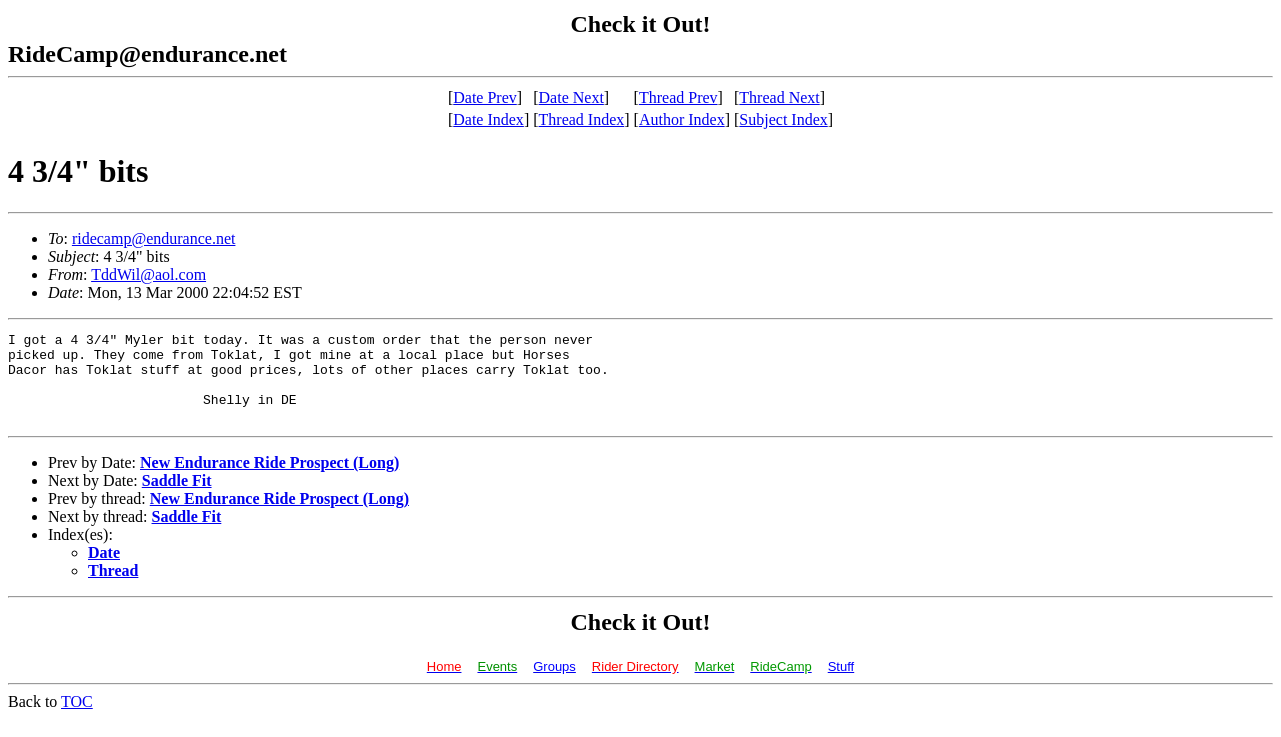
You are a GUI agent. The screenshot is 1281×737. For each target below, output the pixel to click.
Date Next (571, 97)
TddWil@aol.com (148, 274)
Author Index (682, 119)
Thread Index (582, 119)
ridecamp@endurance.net (154, 238)
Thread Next (779, 97)
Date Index (488, 119)
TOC (77, 719)
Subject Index (783, 119)
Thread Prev (678, 97)
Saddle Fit (177, 498)
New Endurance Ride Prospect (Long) (269, 480)
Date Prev (485, 97)
